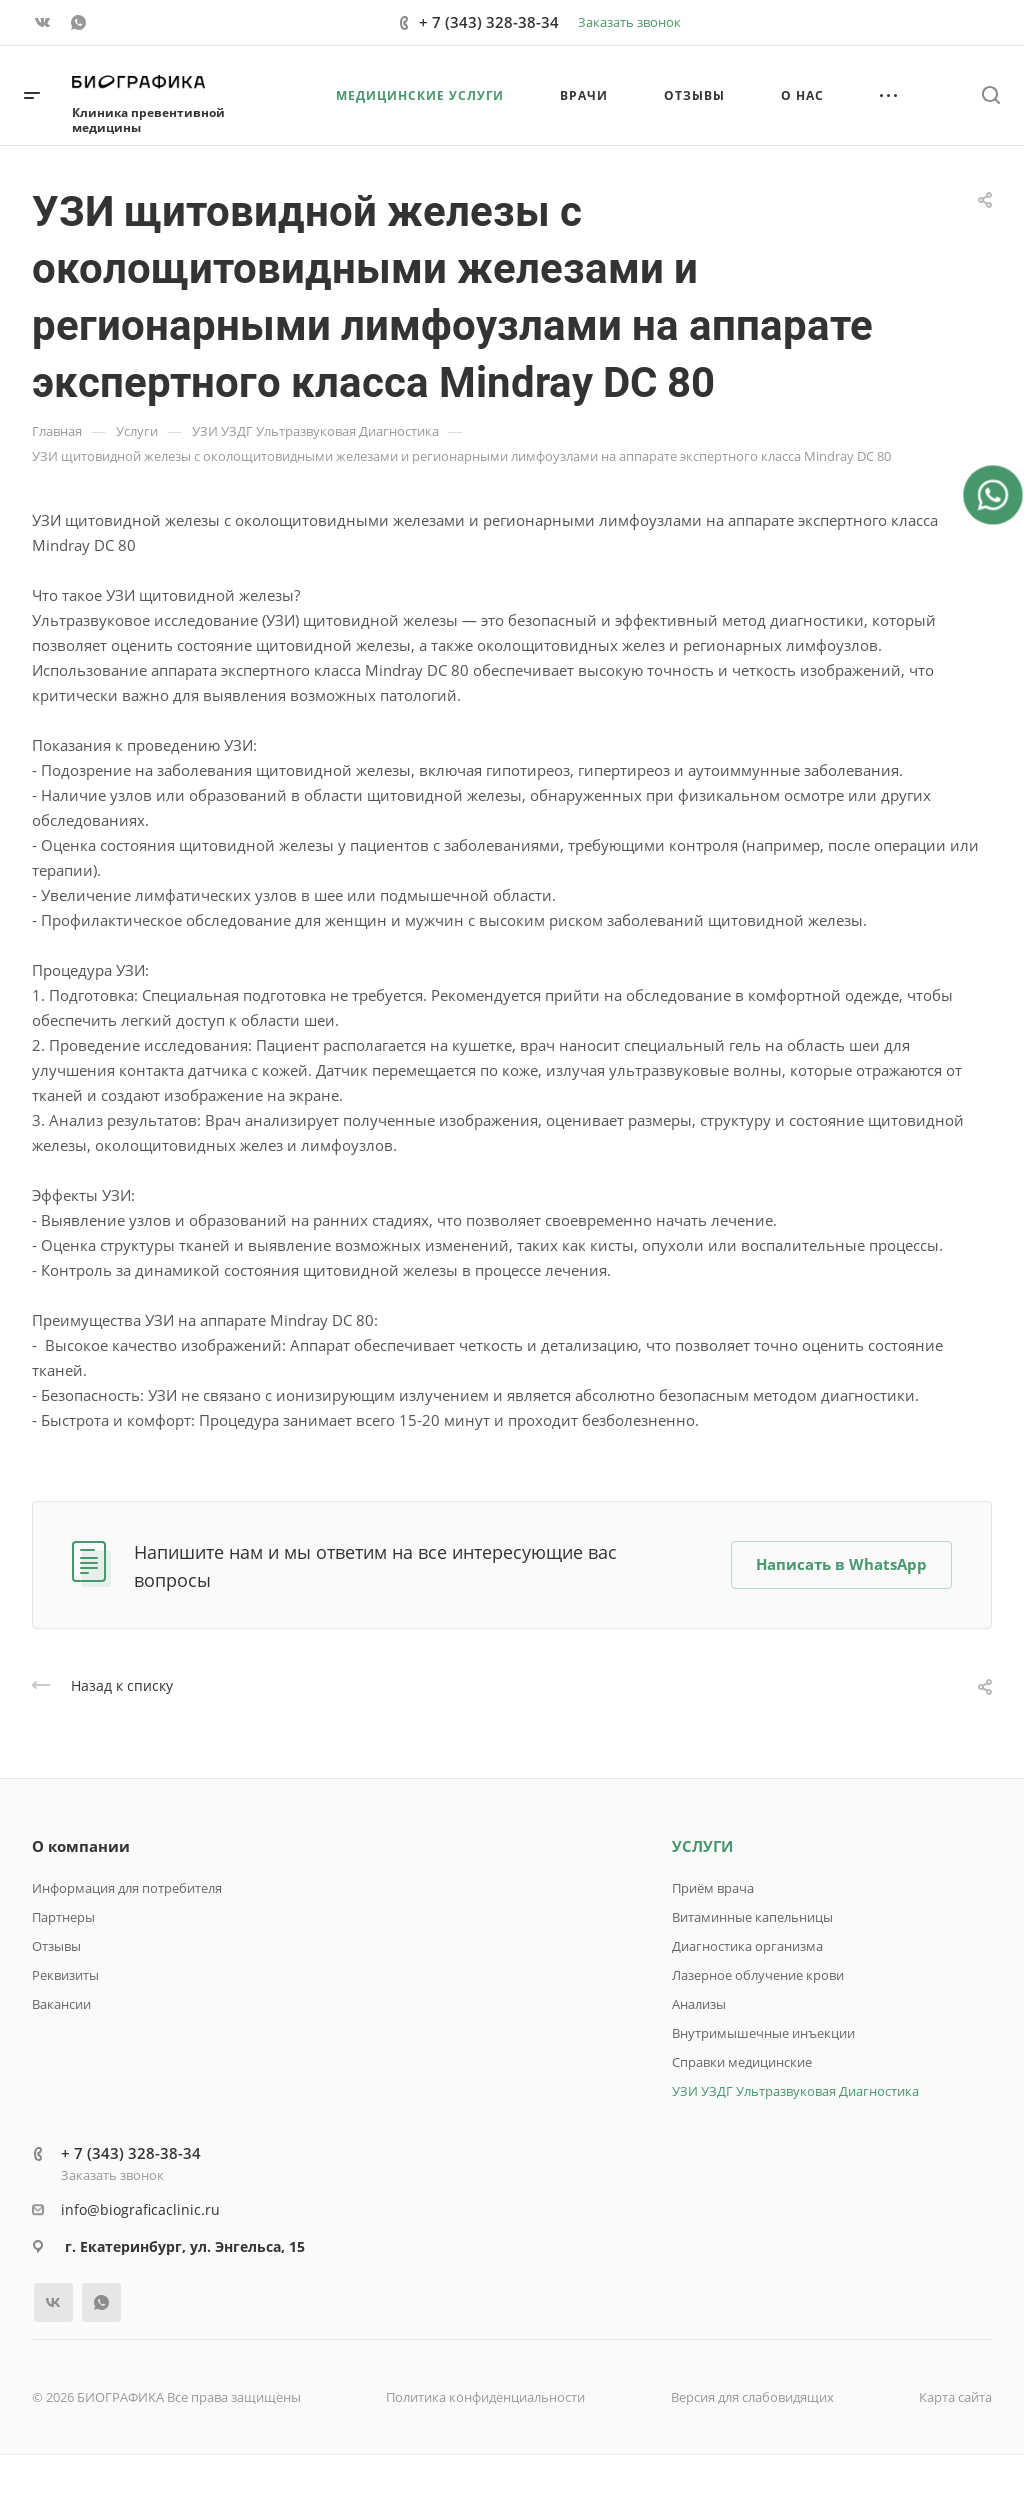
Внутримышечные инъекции (763, 2033)
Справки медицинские (742, 2062)
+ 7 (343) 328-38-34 (489, 22)
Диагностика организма (747, 1946)
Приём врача (713, 1888)
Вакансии (61, 2004)
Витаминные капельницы (752, 1917)
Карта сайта (955, 2397)
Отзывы (56, 1946)
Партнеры (63, 1917)
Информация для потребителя (127, 1888)
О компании (81, 1846)
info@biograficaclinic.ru (140, 2209)
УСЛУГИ (702, 1846)
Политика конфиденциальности (485, 2397)
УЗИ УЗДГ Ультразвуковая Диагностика (795, 2091)
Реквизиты (65, 1975)
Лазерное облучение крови (758, 1975)
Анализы (699, 2004)
